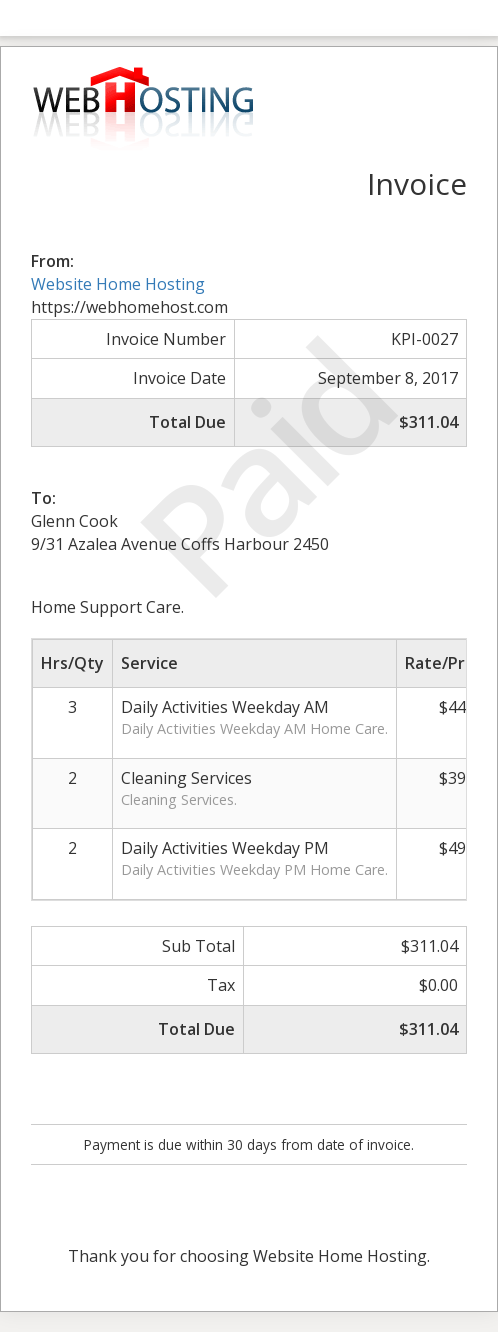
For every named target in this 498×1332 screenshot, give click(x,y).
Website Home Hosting (118, 284)
